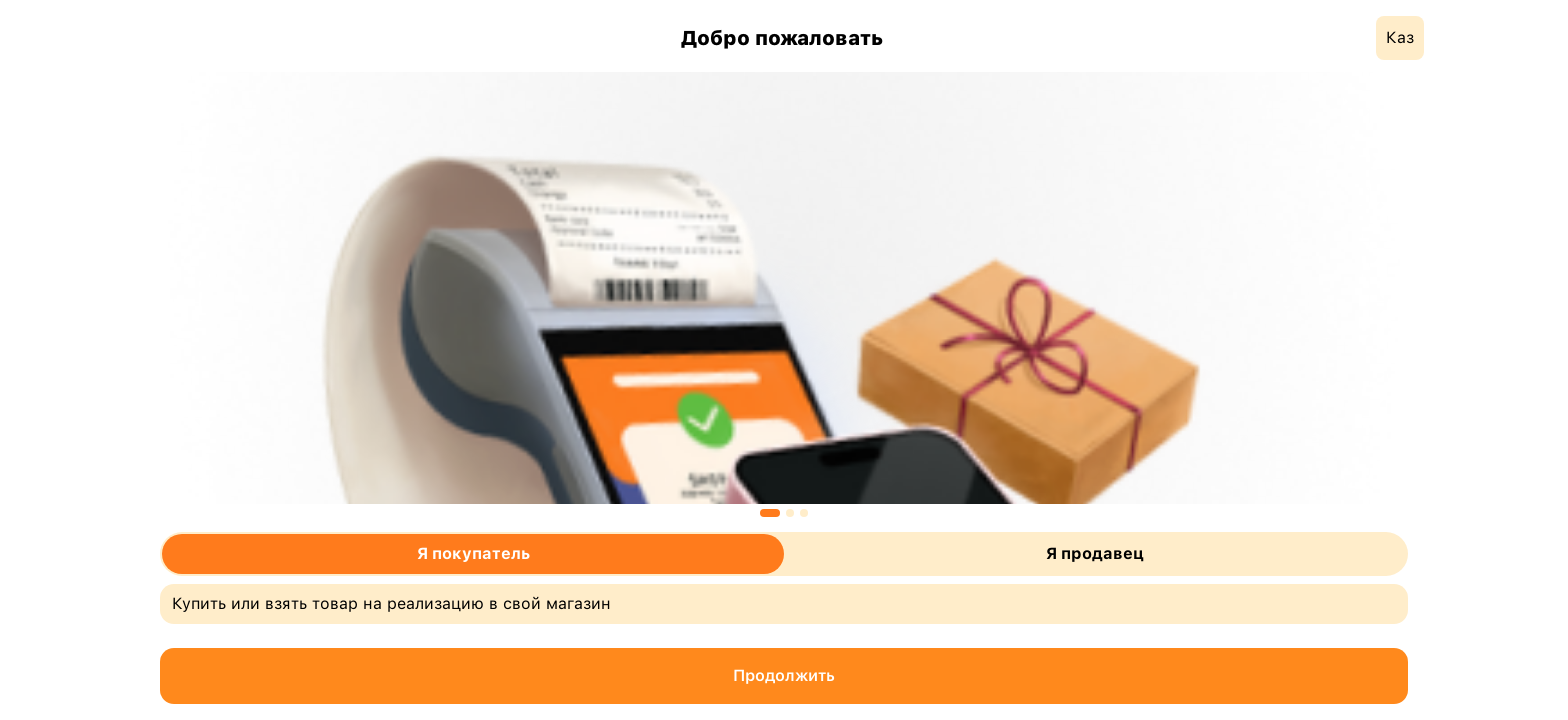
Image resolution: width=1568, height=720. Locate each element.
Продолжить (784, 675)
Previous (145, 292)
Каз (1400, 37)
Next (1423, 292)
